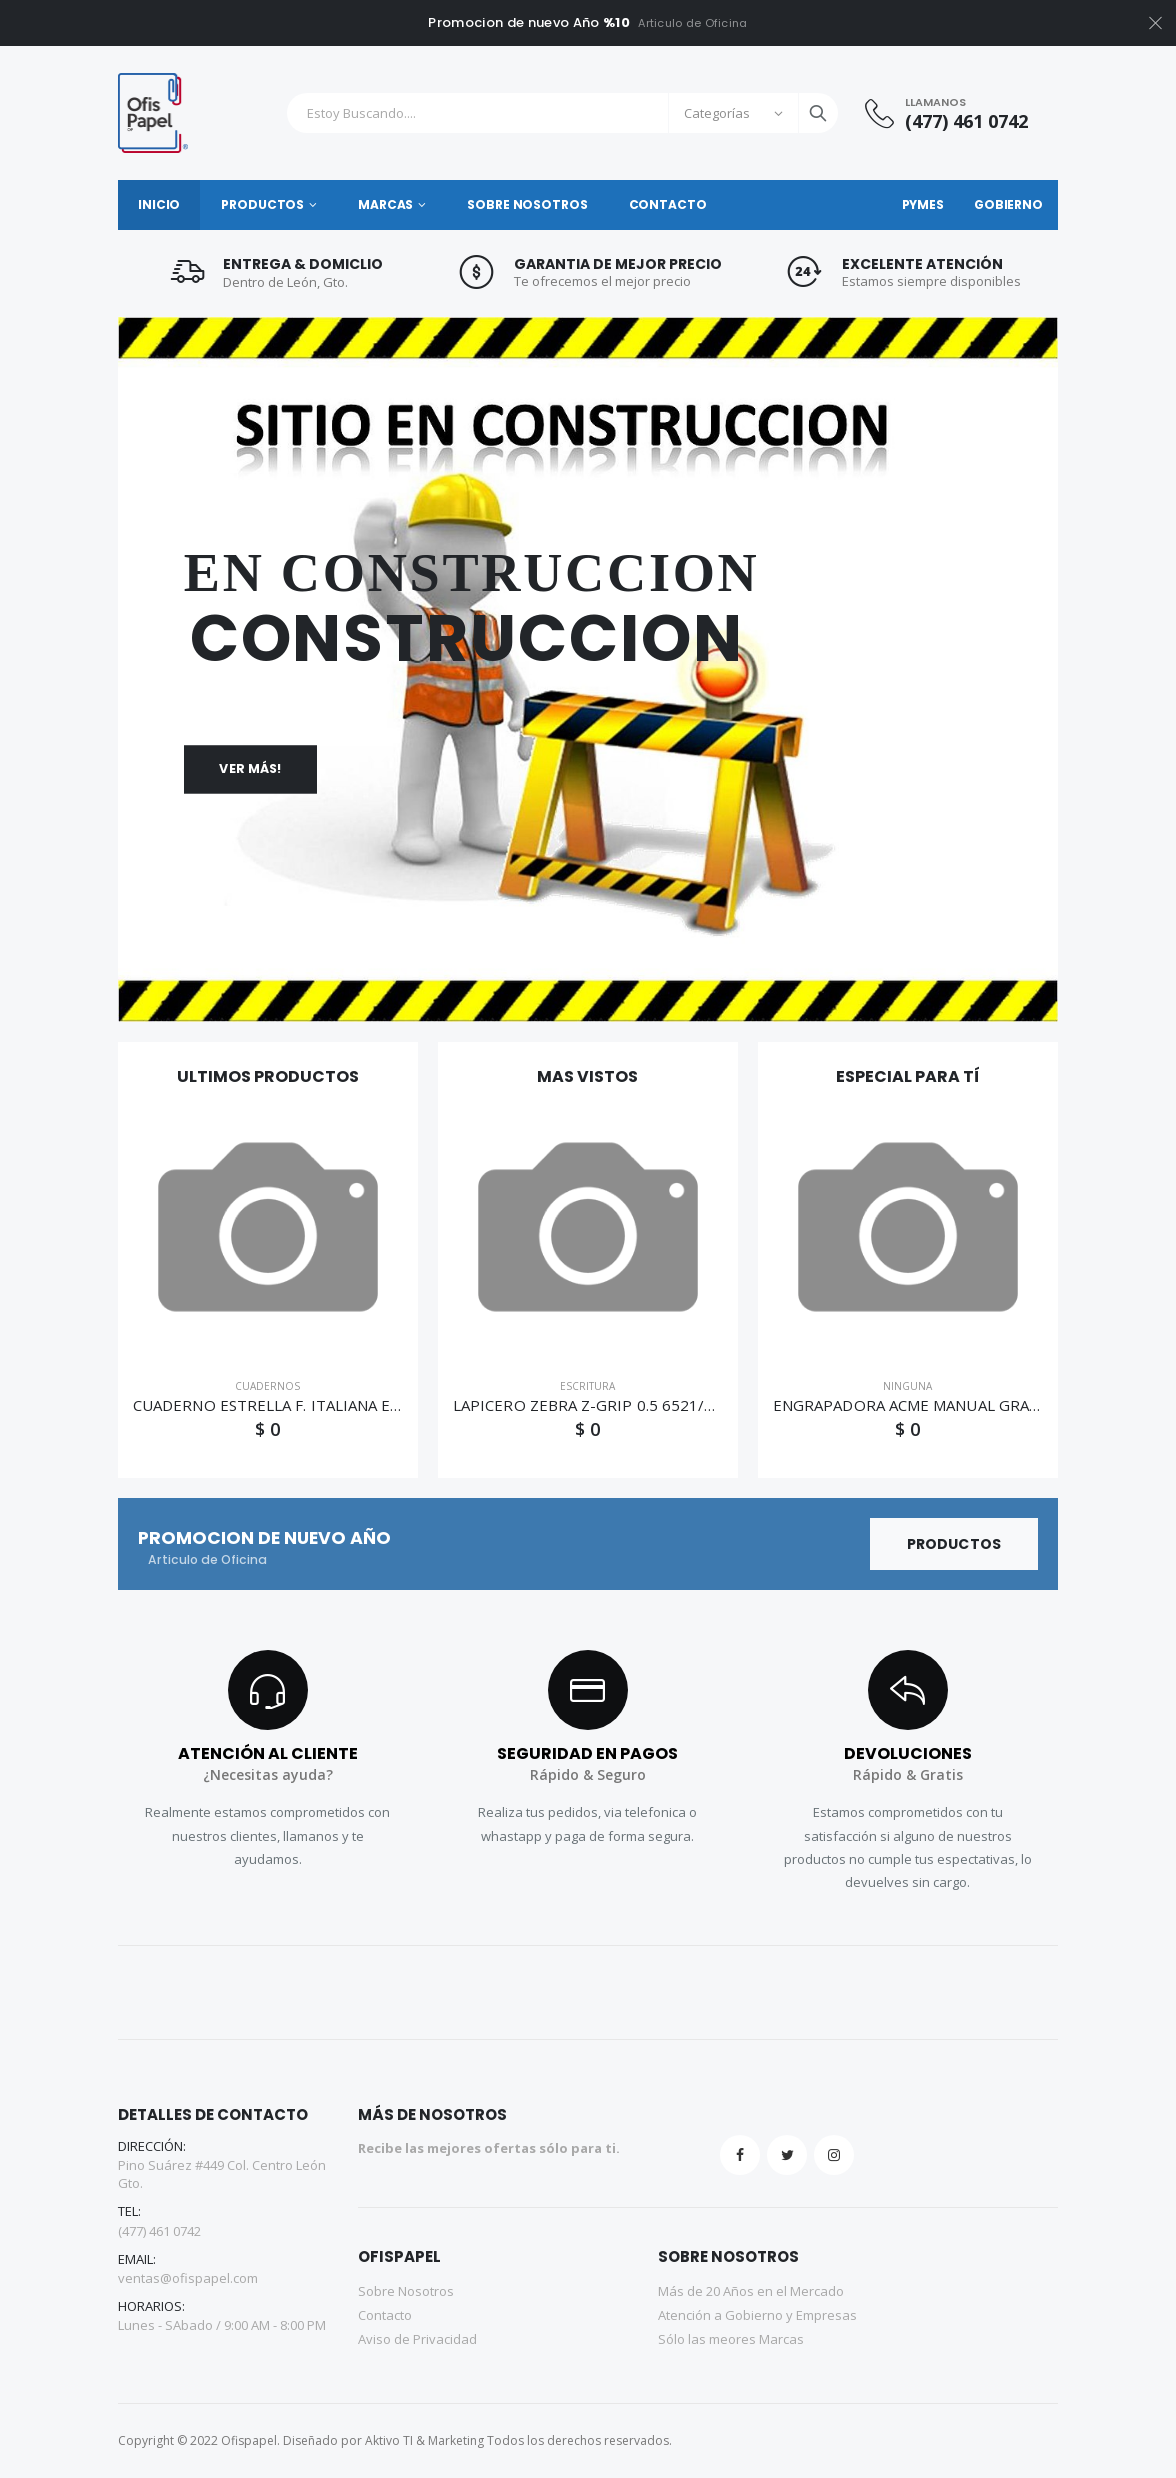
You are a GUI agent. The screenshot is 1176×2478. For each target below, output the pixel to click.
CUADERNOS (267, 1386)
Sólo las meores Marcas (731, 2339)
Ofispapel (249, 2440)
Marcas (385, 204)
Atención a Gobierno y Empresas (757, 2315)
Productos (262, 204)
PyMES (923, 204)
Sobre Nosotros (527, 204)
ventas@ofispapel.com (188, 2278)
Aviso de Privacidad (417, 2339)
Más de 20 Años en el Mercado (751, 2291)
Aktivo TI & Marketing (424, 2440)
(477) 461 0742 (966, 121)
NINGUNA (907, 1386)
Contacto (668, 204)
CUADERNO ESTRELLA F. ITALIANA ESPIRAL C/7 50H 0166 (338, 1405)
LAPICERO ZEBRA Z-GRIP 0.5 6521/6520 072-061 (629, 1405)
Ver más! (250, 768)
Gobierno (1008, 204)
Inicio (159, 204)
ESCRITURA (587, 1386)
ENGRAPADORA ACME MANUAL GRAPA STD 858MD (955, 1405)
